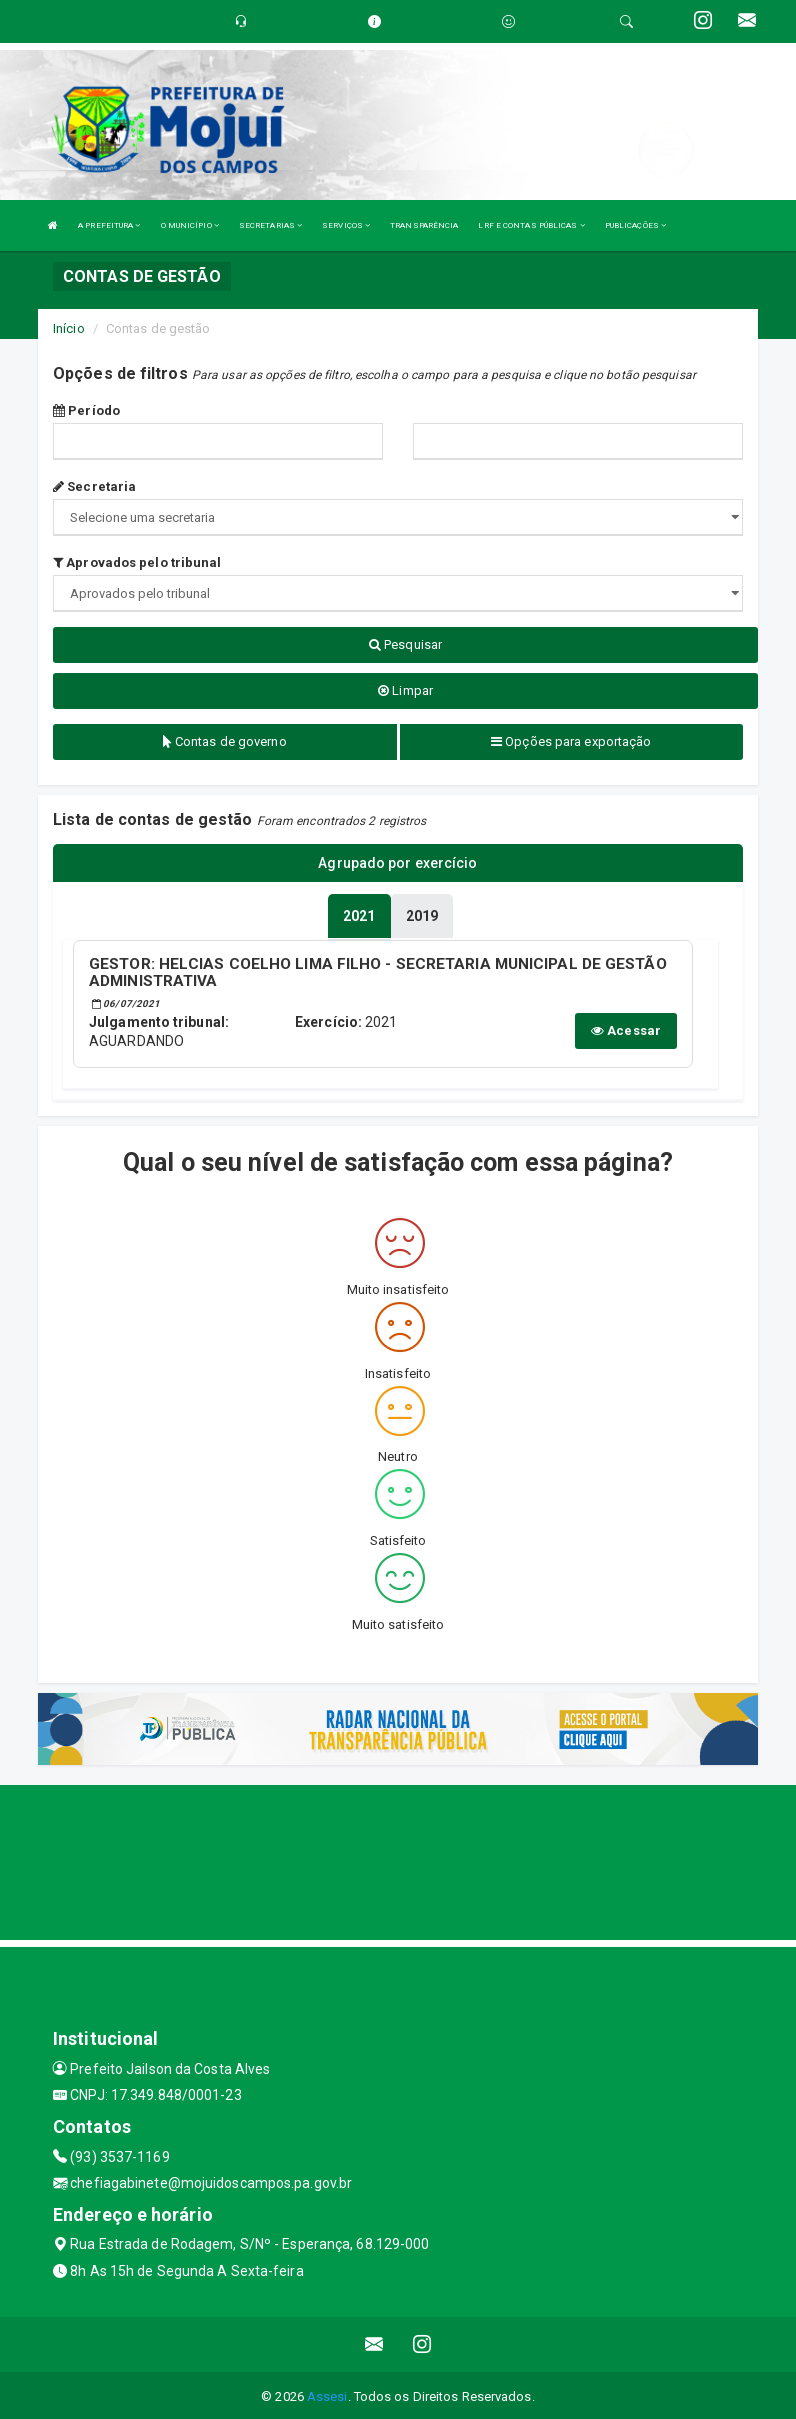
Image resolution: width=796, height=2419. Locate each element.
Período (86, 410)
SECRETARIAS (270, 225)
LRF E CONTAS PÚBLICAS (531, 225)
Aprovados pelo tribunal (137, 562)
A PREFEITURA (109, 225)
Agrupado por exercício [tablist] (397, 863)
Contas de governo (225, 741)
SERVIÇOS (346, 225)
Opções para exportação (571, 741)
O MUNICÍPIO (190, 225)
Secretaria (94, 486)
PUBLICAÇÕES (635, 225)
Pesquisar (405, 644)
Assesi (327, 2393)
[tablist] (359, 914)
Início (69, 328)
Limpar (405, 690)
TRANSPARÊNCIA (424, 225)
